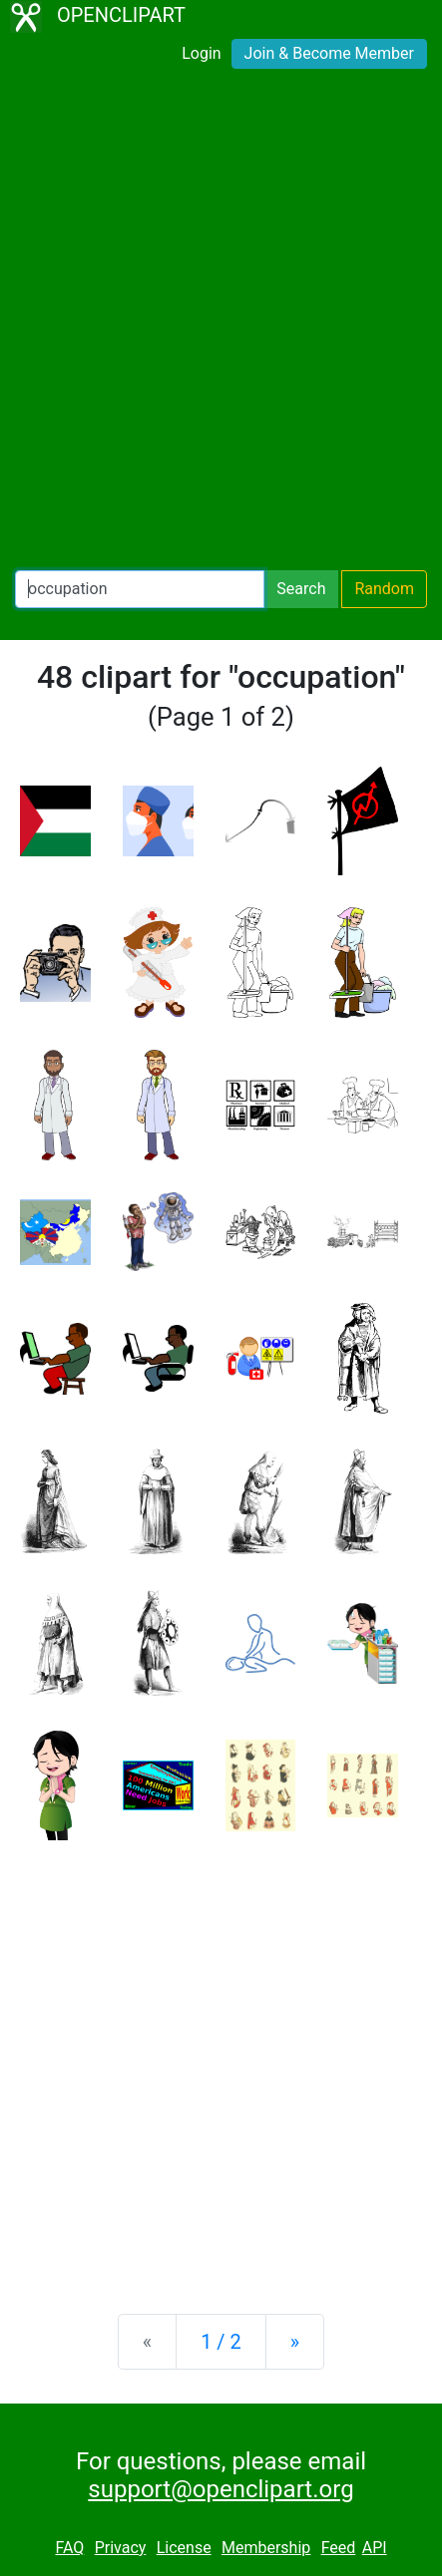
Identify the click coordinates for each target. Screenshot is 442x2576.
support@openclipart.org (220, 2489)
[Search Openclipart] (139, 589)
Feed (338, 2547)
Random (384, 588)
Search (300, 588)
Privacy (121, 2547)
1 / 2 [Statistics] (221, 2342)
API (374, 2547)
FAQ (69, 2547)
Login (201, 53)
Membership (265, 2547)
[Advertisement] (221, 323)
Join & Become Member (329, 53)
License (184, 2547)
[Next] (294, 2342)
